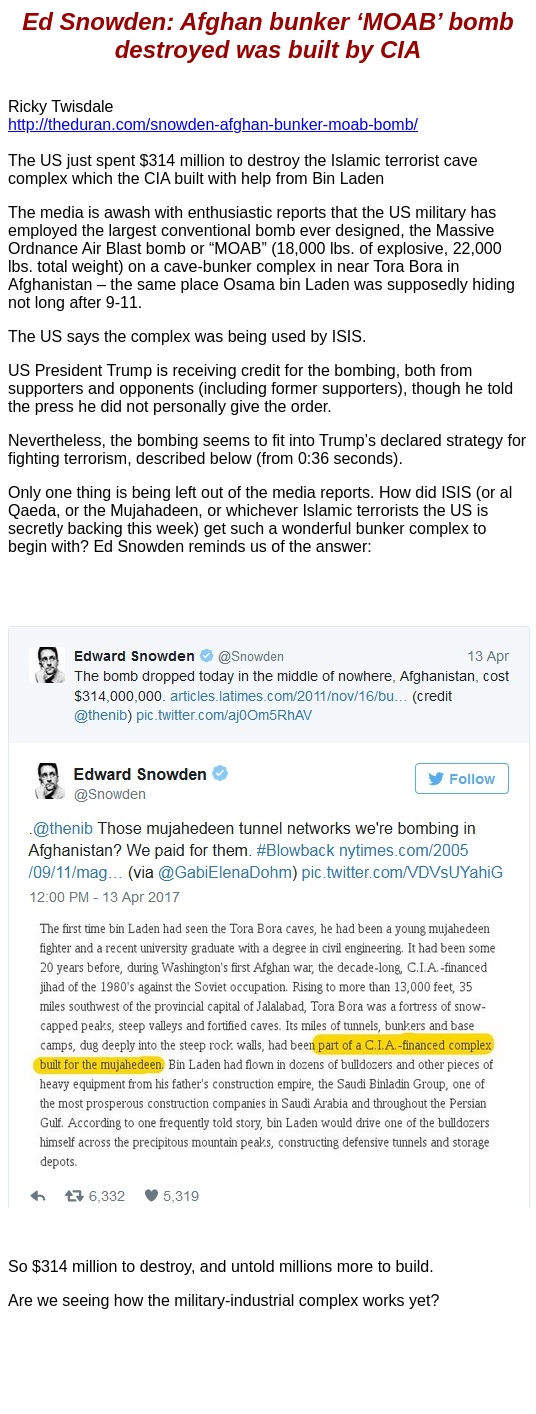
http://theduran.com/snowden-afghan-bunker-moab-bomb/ (213, 124)
